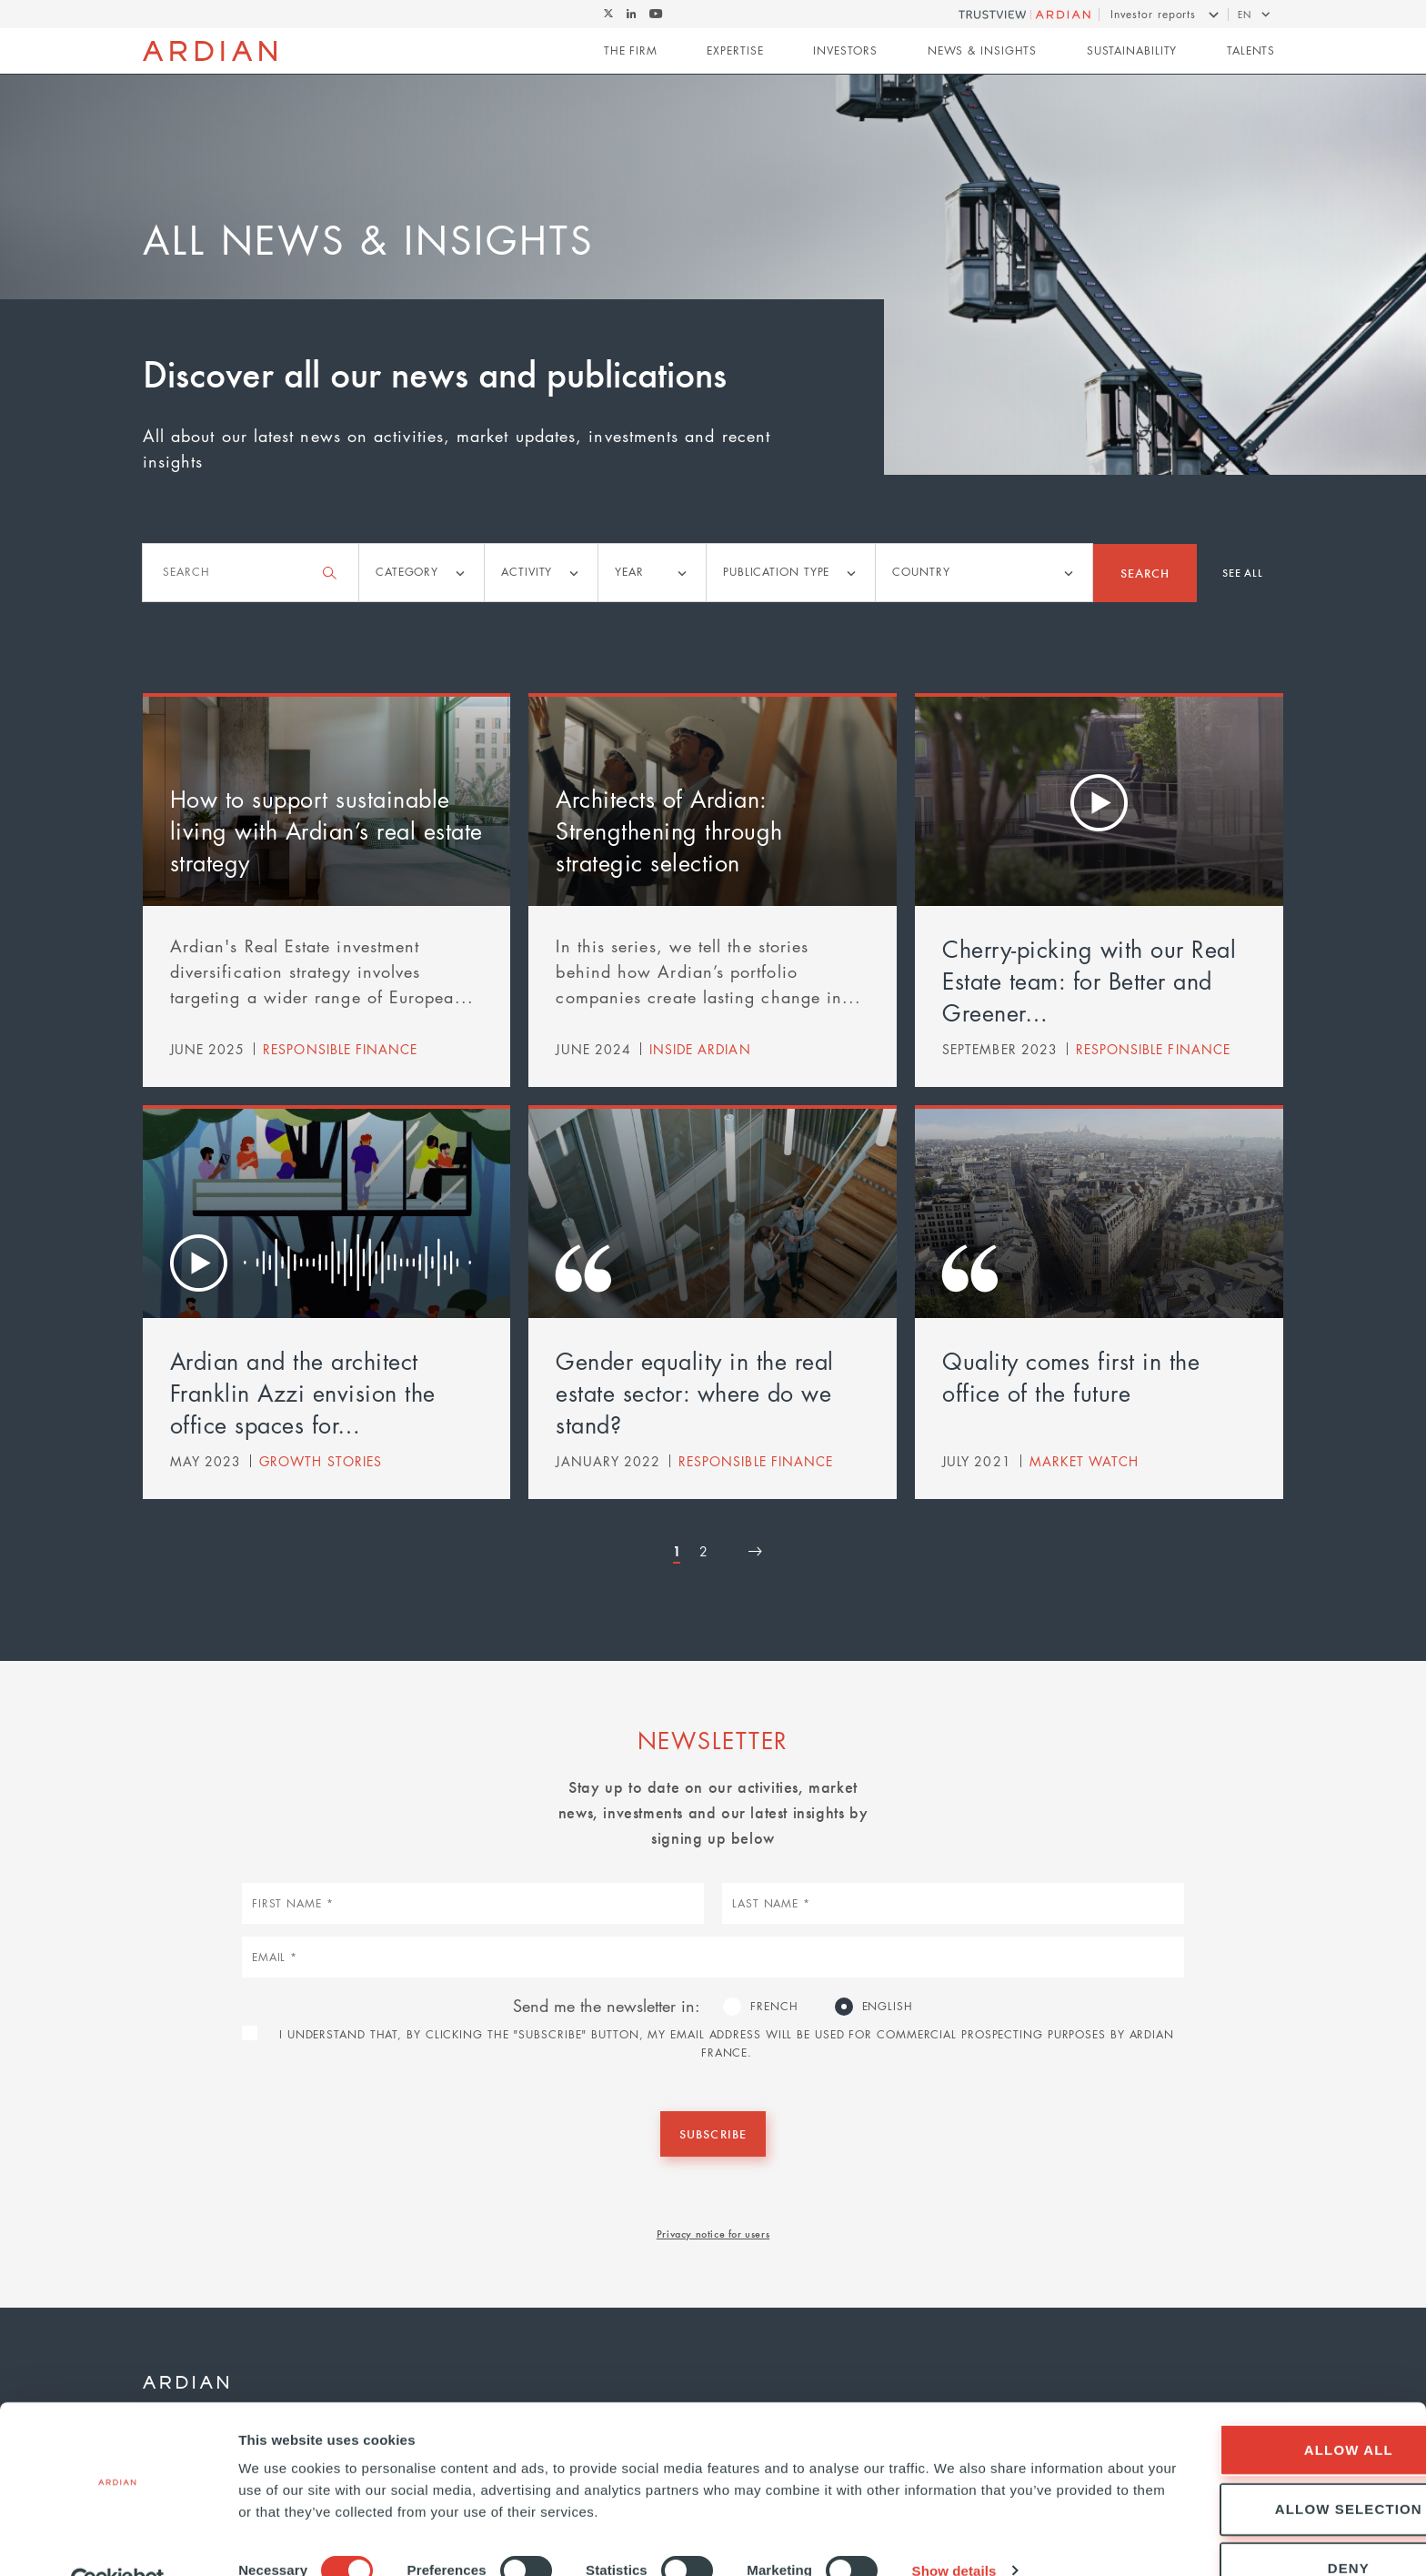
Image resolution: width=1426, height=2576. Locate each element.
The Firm (631, 51)
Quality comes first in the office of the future (1071, 1376)
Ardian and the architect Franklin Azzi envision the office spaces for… (303, 1392)
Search (1145, 572)
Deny (1274, 2527)
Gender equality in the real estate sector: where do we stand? (695, 1392)
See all (1242, 572)
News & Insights (983, 51)
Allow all (1274, 2409)
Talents (1251, 51)
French (774, 2006)
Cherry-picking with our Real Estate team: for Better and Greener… (1089, 980)
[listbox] (421, 572)
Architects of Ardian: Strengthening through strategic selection (669, 830)
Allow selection (1274, 2468)
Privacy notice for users (713, 2233)
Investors (845, 51)
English (887, 2006)
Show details (954, 2530)
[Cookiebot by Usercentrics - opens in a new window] (117, 2540)
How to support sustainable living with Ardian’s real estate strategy (326, 830)
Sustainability (1132, 51)
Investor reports (1153, 14)
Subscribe (712, 2133)
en (1244, 14)
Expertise (735, 51)
